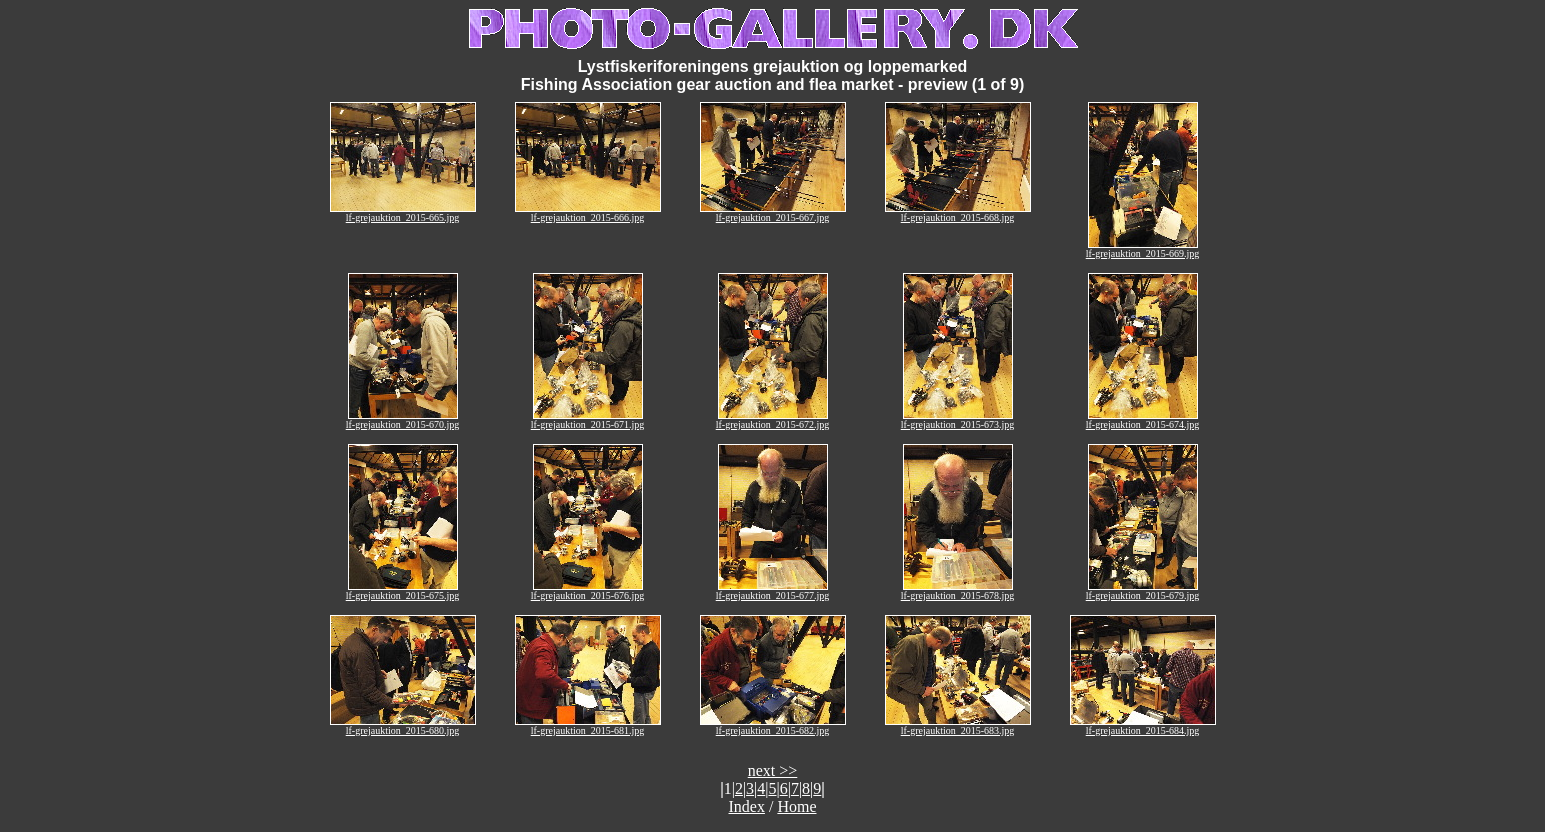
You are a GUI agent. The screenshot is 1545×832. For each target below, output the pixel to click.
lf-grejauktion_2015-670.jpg (403, 420)
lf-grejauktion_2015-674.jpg (1143, 420)
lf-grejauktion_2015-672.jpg (773, 420)
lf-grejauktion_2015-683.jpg (958, 726)
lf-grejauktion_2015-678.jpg (958, 591)
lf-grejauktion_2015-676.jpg (588, 591)
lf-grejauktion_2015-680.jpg (403, 726)
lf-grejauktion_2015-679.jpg (1143, 591)
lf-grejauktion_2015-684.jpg (1143, 726)
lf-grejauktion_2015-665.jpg (403, 213)
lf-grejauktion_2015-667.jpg (773, 213)
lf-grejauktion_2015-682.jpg (773, 726)
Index (747, 806)
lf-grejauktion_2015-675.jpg (403, 591)
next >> (773, 770)
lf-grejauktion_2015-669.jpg (1143, 249)
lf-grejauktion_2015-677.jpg (773, 591)
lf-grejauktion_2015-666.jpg (588, 213)
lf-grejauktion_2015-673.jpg (958, 420)
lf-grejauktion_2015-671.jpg (588, 420)
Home (796, 806)
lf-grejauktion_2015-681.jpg (588, 726)
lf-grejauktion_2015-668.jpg (958, 213)
